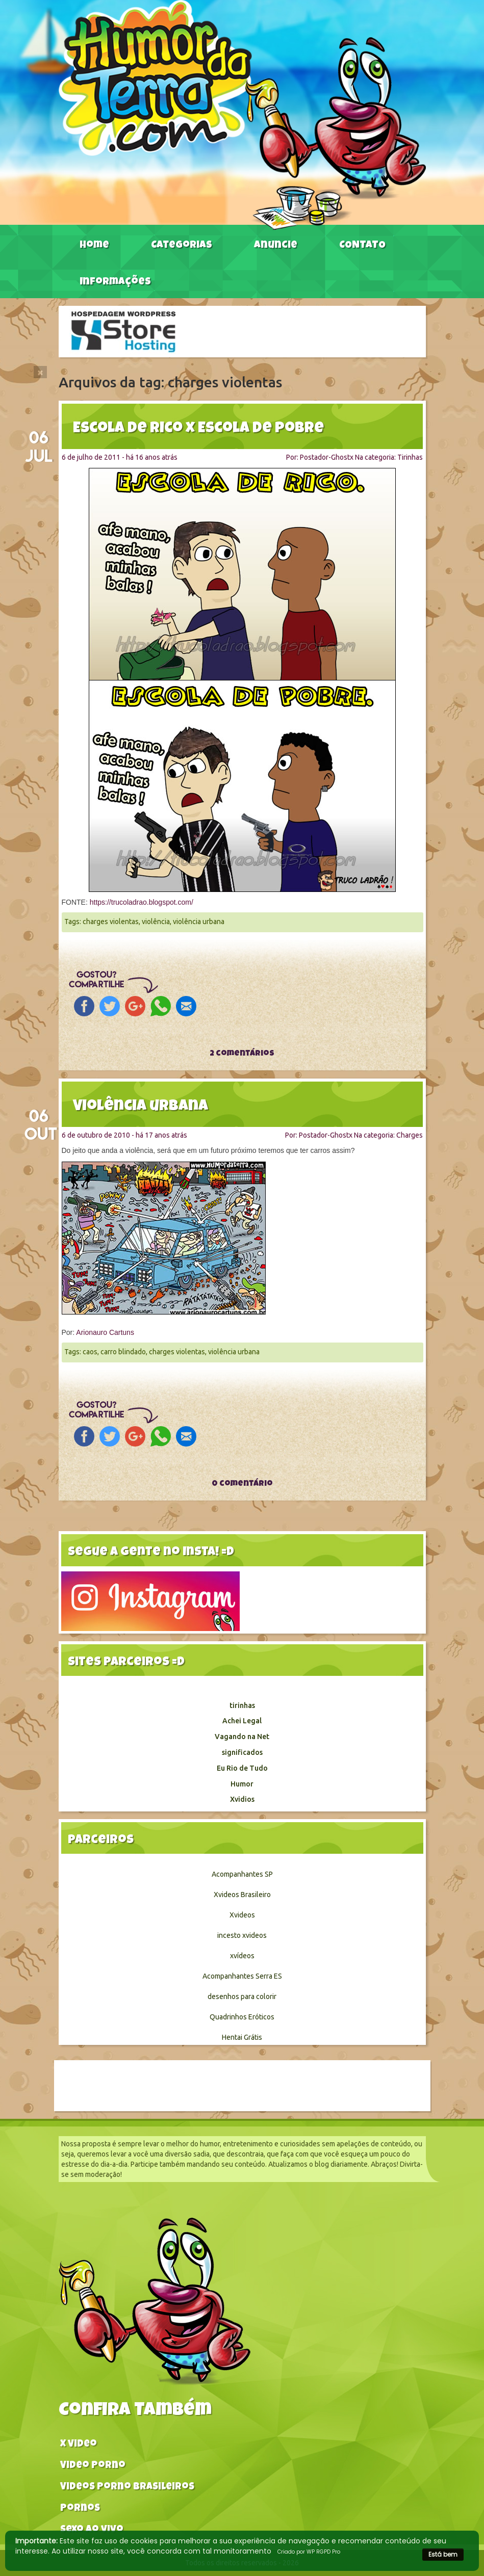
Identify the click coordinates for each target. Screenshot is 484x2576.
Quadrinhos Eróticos (242, 2017)
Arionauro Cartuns (105, 1332)
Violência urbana (140, 1107)
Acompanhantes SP (242, 1874)
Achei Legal (242, 1721)
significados (242, 1752)
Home (94, 246)
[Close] (40, 372)
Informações (115, 282)
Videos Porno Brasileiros (127, 2487)
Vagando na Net (242, 1736)
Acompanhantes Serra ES (242, 1976)
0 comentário (242, 1484)
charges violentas (111, 921)
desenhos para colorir (242, 1996)
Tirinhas (410, 457)
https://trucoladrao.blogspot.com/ (141, 902)
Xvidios (242, 1799)
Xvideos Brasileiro (242, 1894)
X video (78, 2445)
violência (156, 921)
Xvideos (242, 1915)
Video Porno (92, 2466)
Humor (242, 1784)
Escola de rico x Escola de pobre (198, 429)
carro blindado (123, 1352)
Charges (409, 1135)
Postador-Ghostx (326, 457)
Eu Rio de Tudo (242, 1768)
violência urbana (198, 921)
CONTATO (362, 246)
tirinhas (242, 1705)
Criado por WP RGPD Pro (308, 2552)
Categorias (181, 246)
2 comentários (242, 1054)
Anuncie (275, 246)
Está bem (442, 2554)
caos (90, 1352)
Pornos (80, 2509)
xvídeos (242, 1956)
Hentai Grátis (242, 2037)
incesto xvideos (242, 1935)
